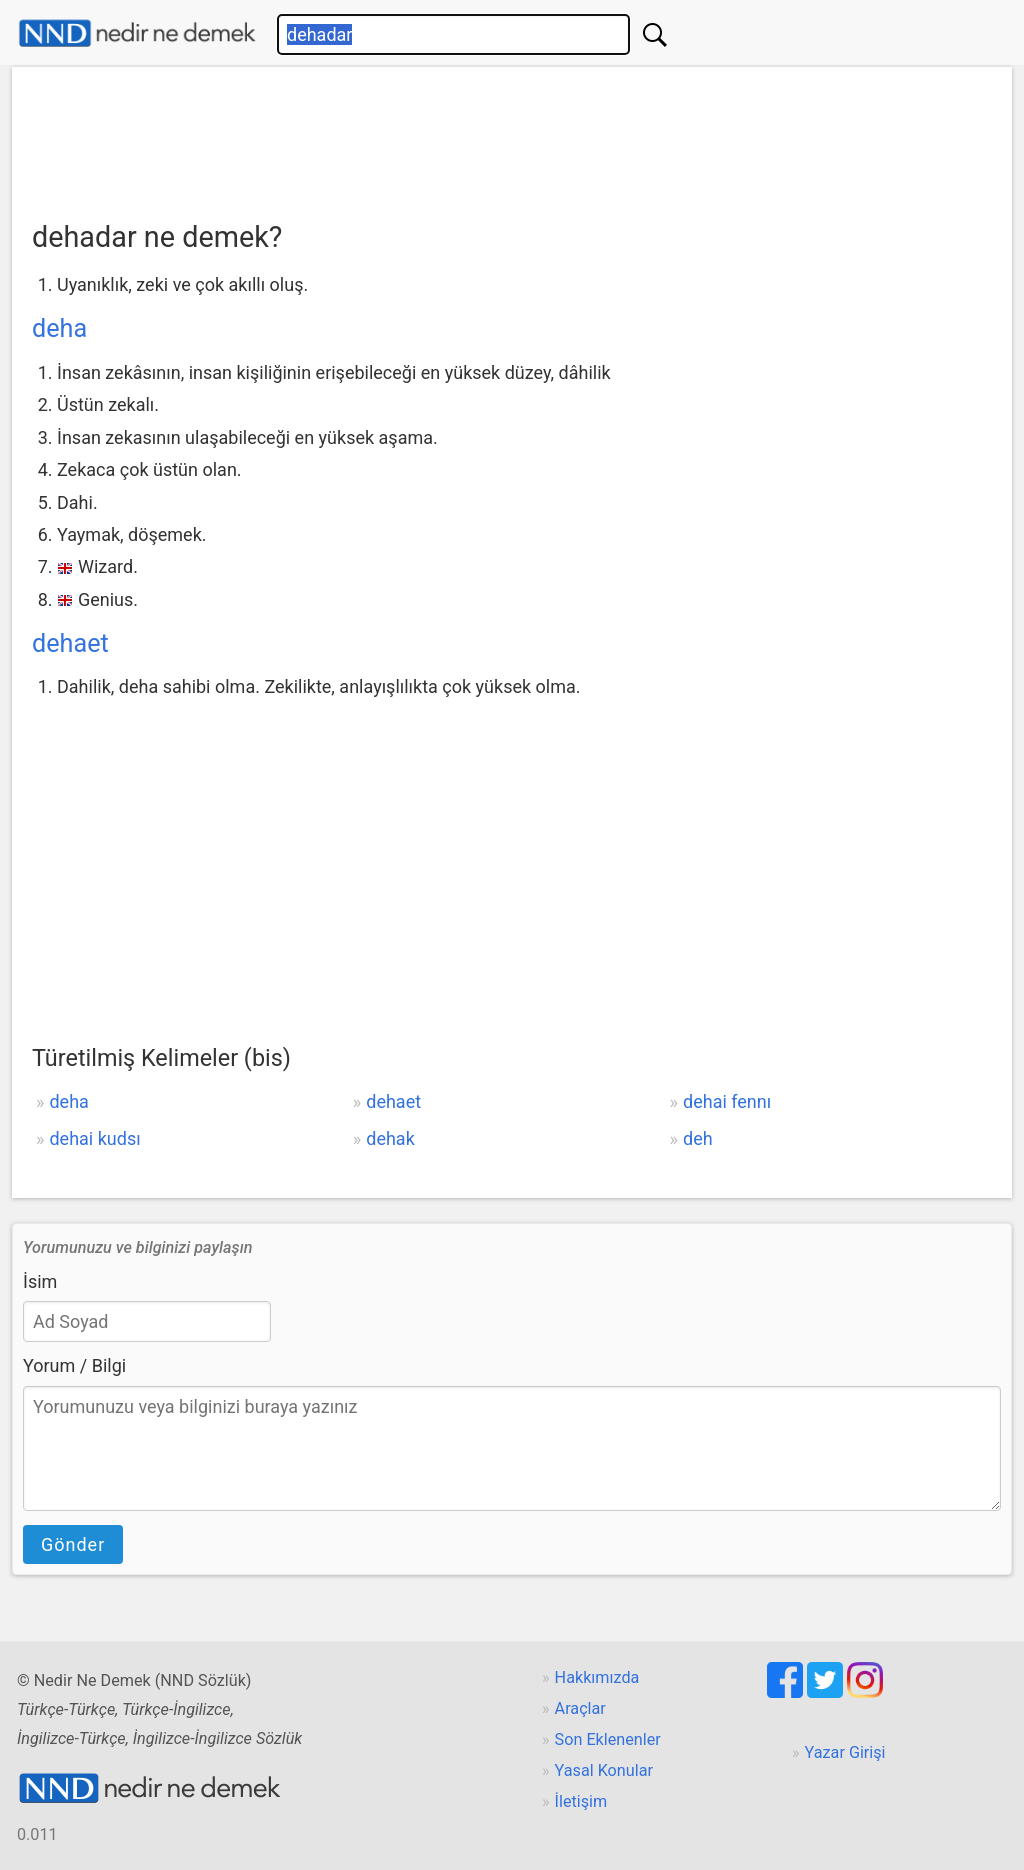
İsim (40, 1281)
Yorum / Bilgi (74, 1365)
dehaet (70, 643)
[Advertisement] (512, 137)
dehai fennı (727, 1101)
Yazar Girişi (845, 1752)
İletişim (581, 1801)
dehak (390, 1138)
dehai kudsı (94, 1138)
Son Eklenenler (608, 1739)
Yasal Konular (604, 1770)
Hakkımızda (597, 1677)
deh (698, 1138)
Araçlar (580, 1708)
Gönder (73, 1544)
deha (59, 328)
